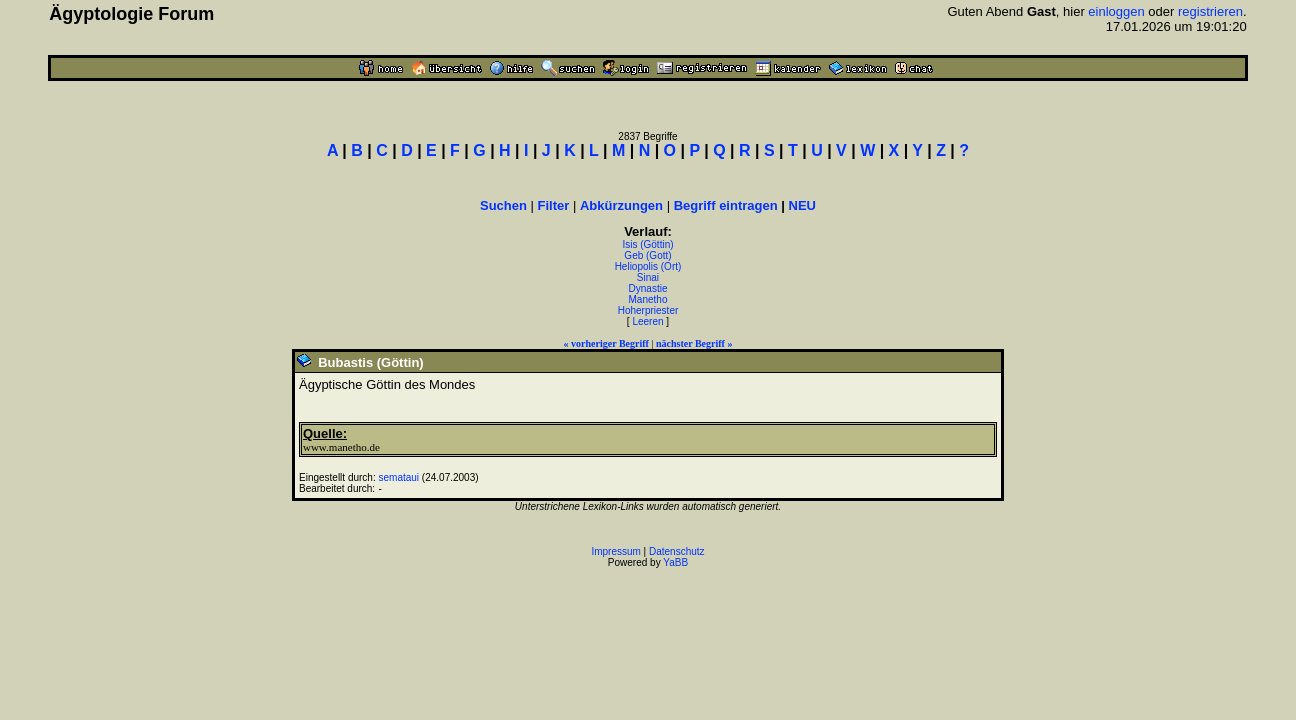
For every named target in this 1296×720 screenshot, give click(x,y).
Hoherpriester (648, 310)
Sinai (648, 277)
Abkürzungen (621, 205)
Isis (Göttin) (647, 244)
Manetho (648, 299)
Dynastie (648, 288)
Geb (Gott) (647, 255)
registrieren (1210, 11)
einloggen (1116, 11)
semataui (398, 477)
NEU (802, 205)
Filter (554, 205)
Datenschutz (677, 551)
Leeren (647, 321)
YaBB (675, 562)
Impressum (615, 551)
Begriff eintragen (726, 205)
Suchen (503, 205)
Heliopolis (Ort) (648, 266)
